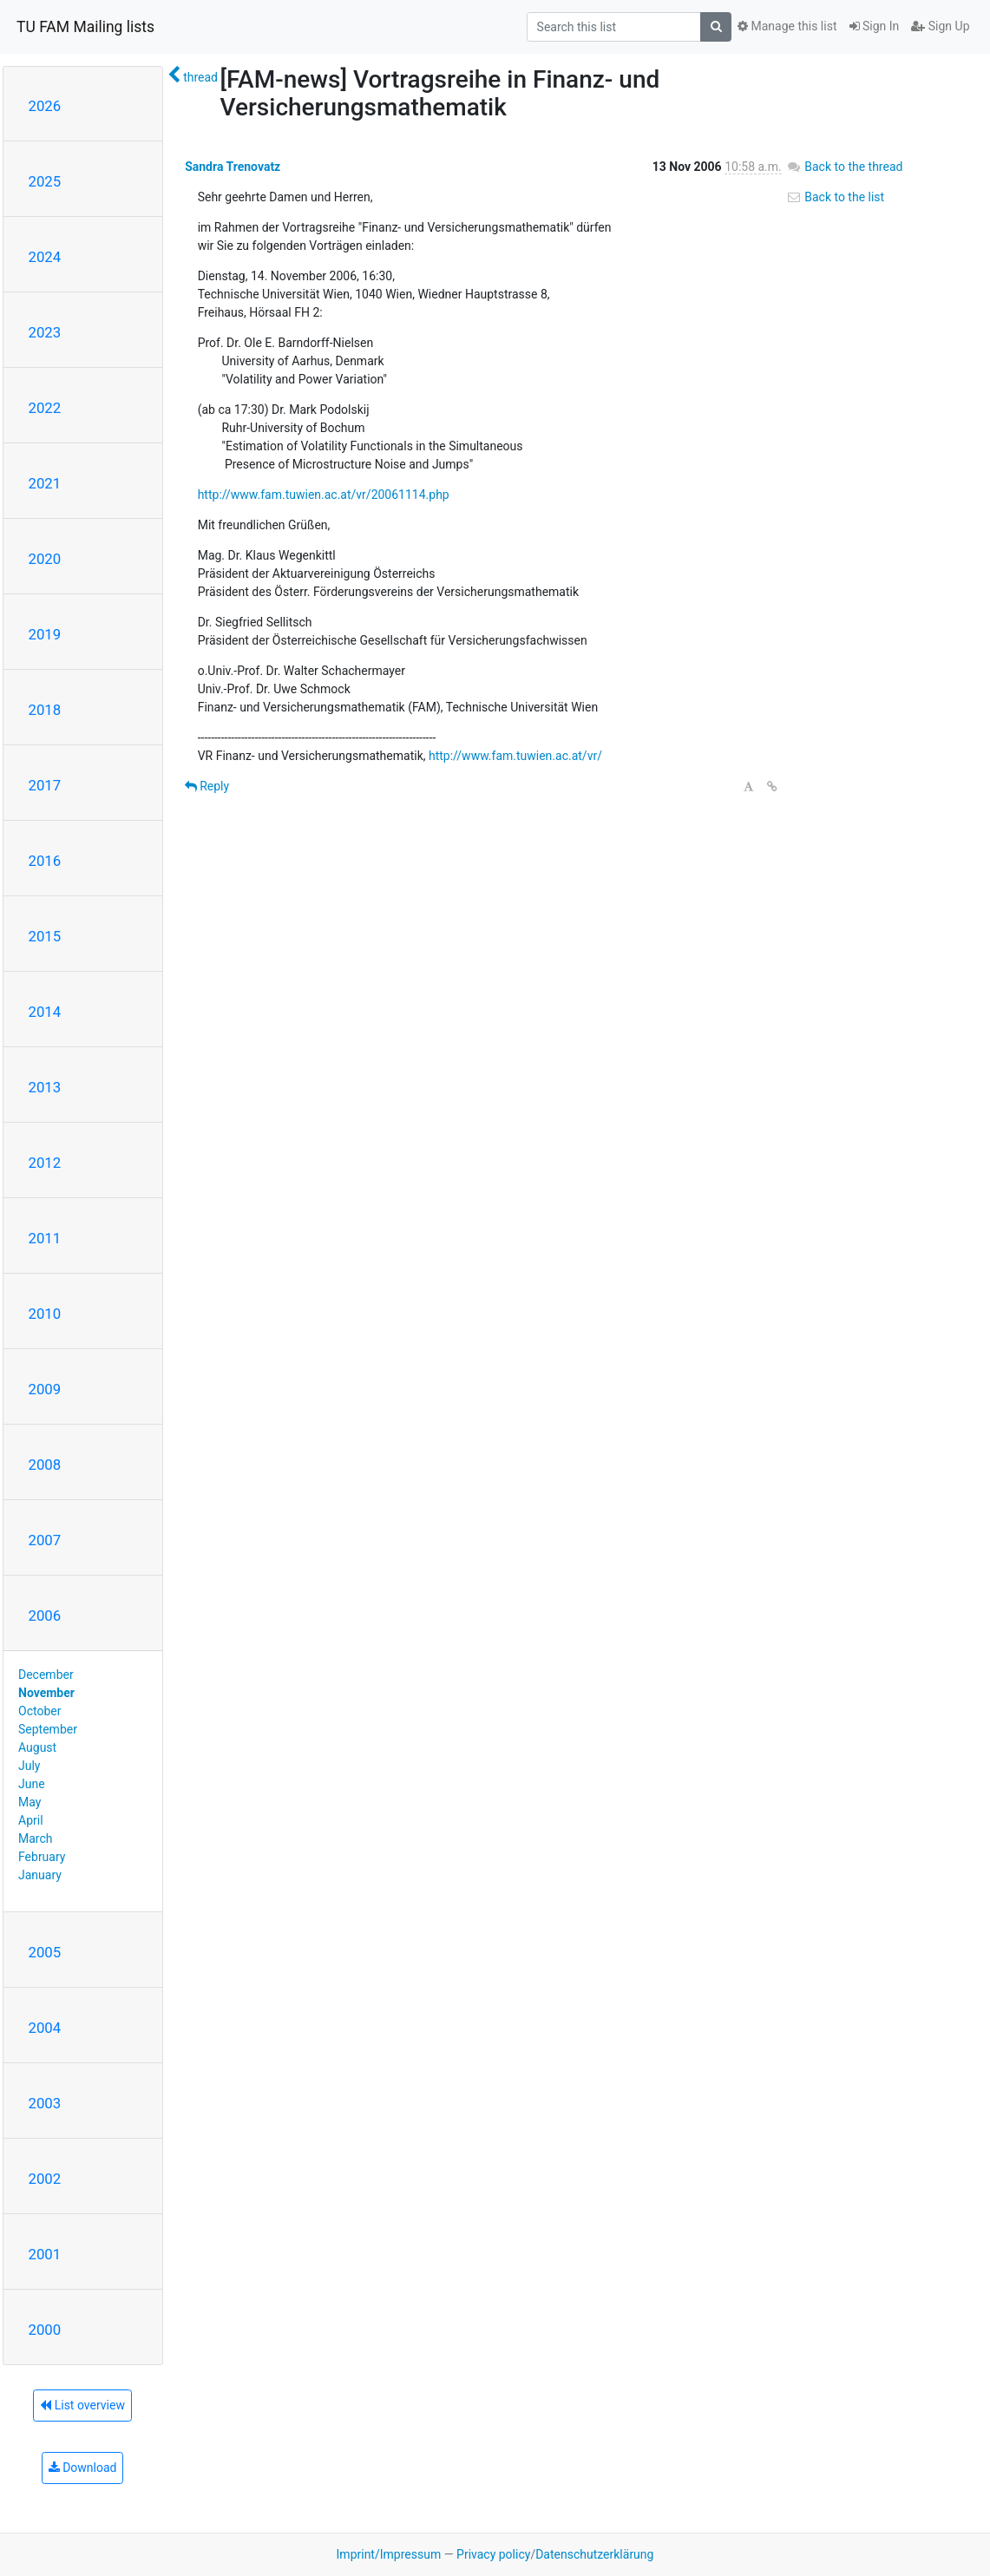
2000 (45, 2329)
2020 (45, 558)
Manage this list (787, 26)
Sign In (874, 26)
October (39, 1711)
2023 (45, 332)
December (46, 1674)
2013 (45, 1087)
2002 (45, 2178)
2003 (45, 2103)
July (29, 1766)
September (47, 1729)
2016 (45, 860)
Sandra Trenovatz (232, 167)
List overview (82, 2405)
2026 (45, 106)
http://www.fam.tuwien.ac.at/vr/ (515, 756)
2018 (45, 709)
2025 (45, 181)
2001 (45, 2254)
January (40, 1875)
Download (83, 2467)
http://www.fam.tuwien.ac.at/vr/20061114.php (323, 494)
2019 (45, 634)
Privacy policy (493, 2554)
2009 (45, 1389)
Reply (207, 786)
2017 (45, 785)
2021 (45, 483)
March (35, 1838)
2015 (45, 936)
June (31, 1784)
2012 (45, 1162)
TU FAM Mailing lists (85, 27)
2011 (45, 1238)
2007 (45, 1540)
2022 (45, 407)
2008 (45, 1464)
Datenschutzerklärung (594, 2554)
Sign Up (940, 26)
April (30, 1820)
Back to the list (835, 197)
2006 (45, 1615)
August (37, 1747)
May (29, 1802)
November (46, 1693)
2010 (45, 1313)
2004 (45, 2027)
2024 (45, 256)
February (41, 1857)
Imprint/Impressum (389, 2554)
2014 (45, 1011)
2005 (45, 1952)
